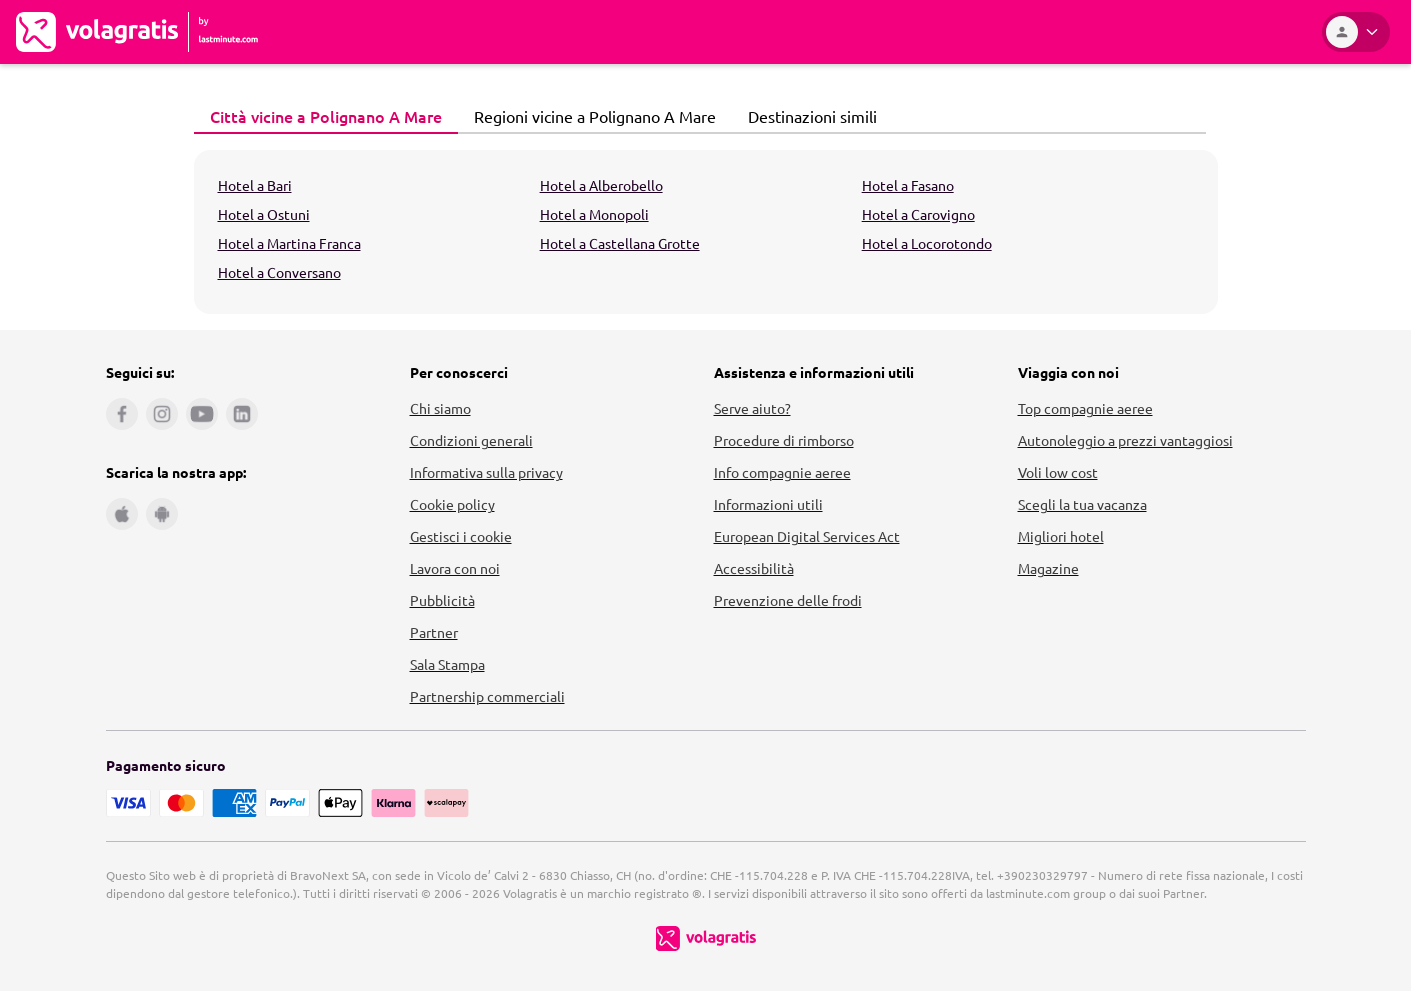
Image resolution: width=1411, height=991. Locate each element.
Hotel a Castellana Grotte (620, 243)
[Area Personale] (1356, 32)
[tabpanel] (706, 232)
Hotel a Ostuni (264, 214)
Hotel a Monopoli (594, 214)
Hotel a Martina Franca (289, 243)
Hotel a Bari (255, 185)
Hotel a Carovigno (918, 214)
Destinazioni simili (807, 116)
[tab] (326, 117)
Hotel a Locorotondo (927, 243)
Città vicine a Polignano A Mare (320, 116)
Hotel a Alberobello (601, 185)
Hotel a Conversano (279, 272)
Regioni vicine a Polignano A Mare (589, 116)
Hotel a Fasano (908, 185)
